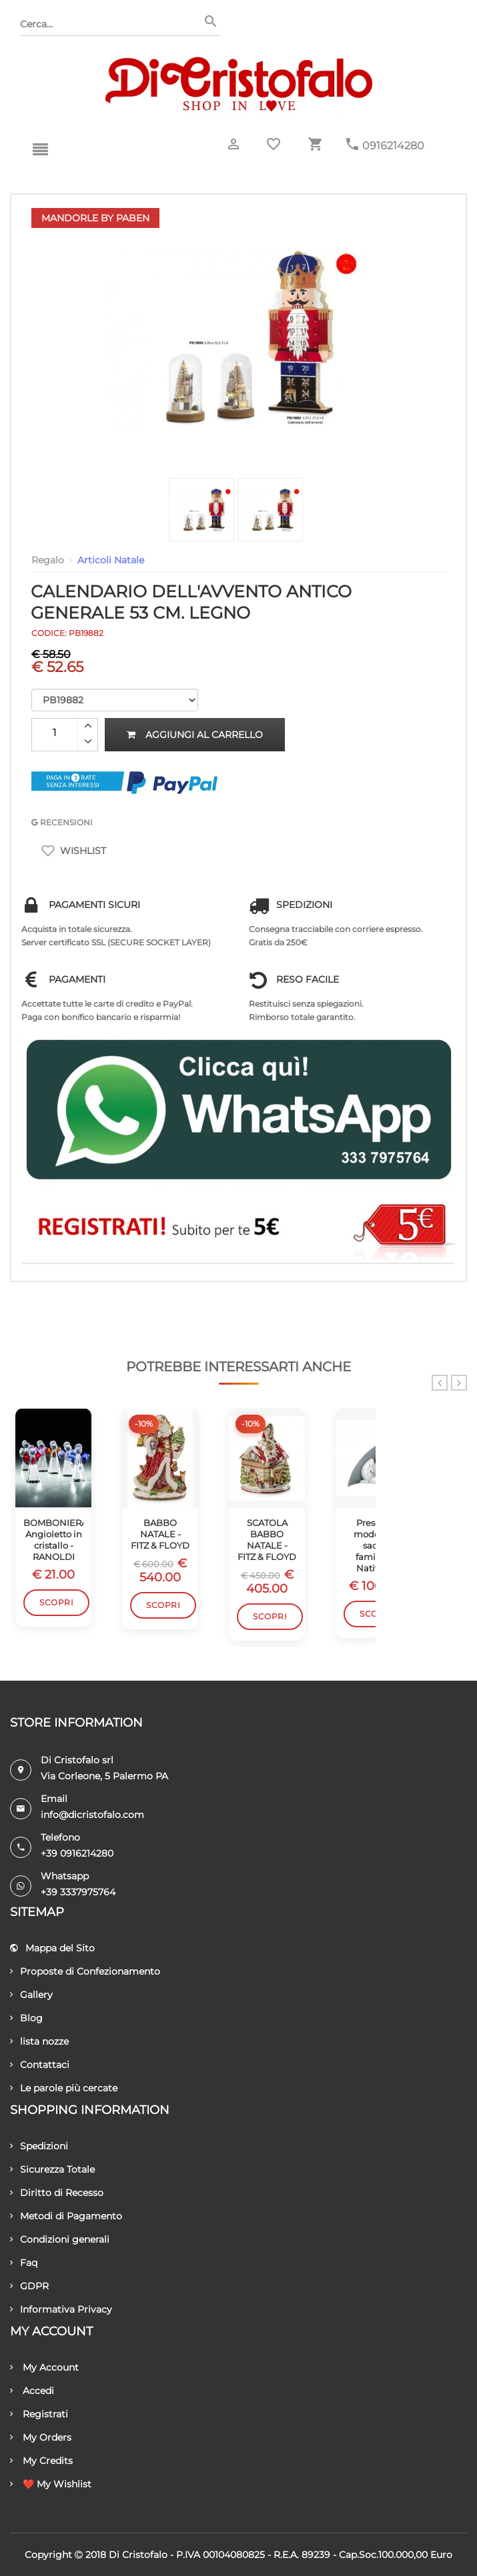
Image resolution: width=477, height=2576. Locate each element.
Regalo (47, 560)
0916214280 (393, 145)
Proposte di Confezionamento (85, 1971)
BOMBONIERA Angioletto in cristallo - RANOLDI (53, 1539)
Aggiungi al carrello (195, 735)
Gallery (31, 1995)
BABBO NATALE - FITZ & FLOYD (160, 1534)
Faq (23, 2263)
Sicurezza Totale (52, 2169)
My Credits (41, 2461)
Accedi (32, 2391)
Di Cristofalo (138, 2555)
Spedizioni (39, 2146)
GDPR (29, 2286)
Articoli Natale (110, 560)
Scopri (56, 1602)
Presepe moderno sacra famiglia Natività (374, 1545)
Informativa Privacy (61, 2309)
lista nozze (39, 2041)
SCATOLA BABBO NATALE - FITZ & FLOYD (266, 1539)
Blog (26, 2018)
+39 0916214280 (77, 1853)
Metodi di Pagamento (66, 2216)
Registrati (39, 2414)
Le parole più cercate (63, 2088)
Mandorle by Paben (95, 218)
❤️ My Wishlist (50, 2484)
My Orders (40, 2437)
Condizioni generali (59, 2239)
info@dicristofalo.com (92, 1815)
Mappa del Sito (52, 1948)
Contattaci (39, 2065)
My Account (44, 2367)
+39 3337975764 (78, 1892)
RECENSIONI (62, 822)
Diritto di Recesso (56, 2193)
